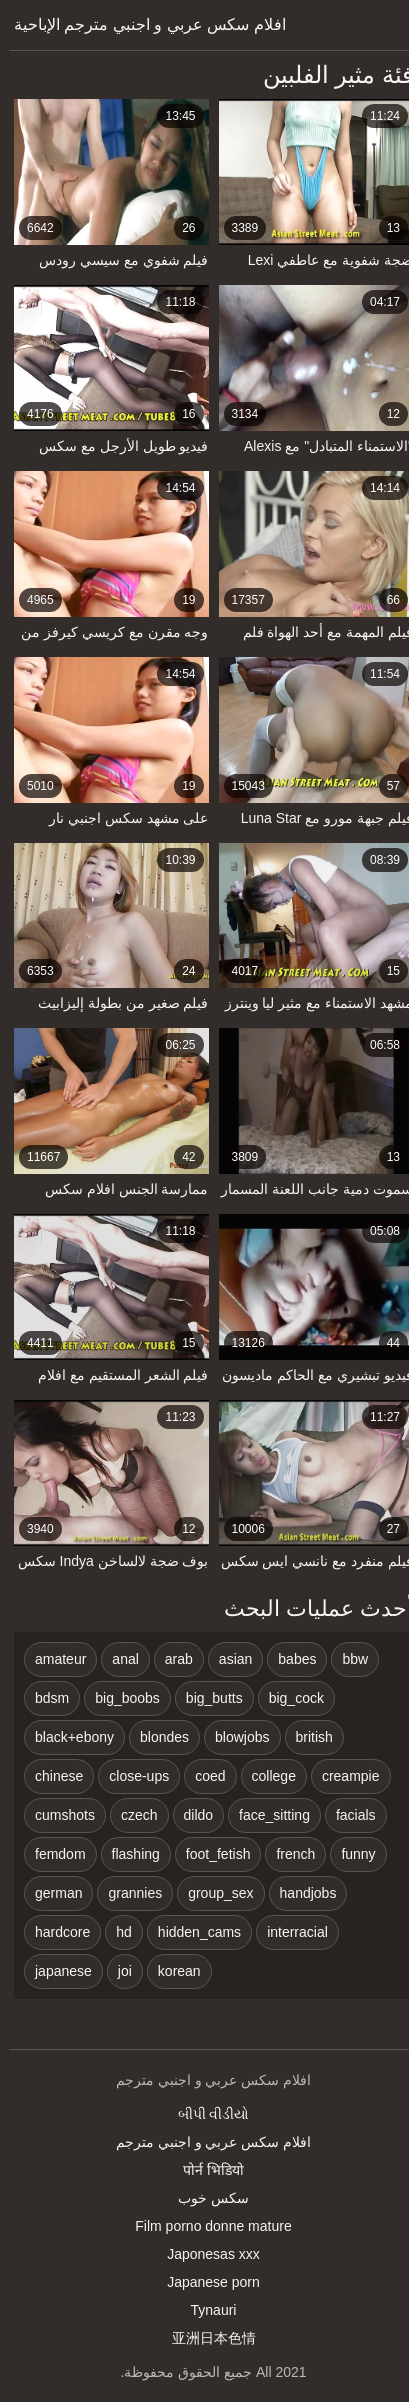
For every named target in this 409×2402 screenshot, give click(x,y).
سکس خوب (204, 2198)
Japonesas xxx (204, 2254)
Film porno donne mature (204, 2226)
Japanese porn (204, 2282)
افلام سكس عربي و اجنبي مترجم (204, 2142)
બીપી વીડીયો (205, 2114)
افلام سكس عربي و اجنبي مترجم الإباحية (141, 24)
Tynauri (205, 2310)
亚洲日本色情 (205, 2338)
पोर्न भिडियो (204, 2170)
